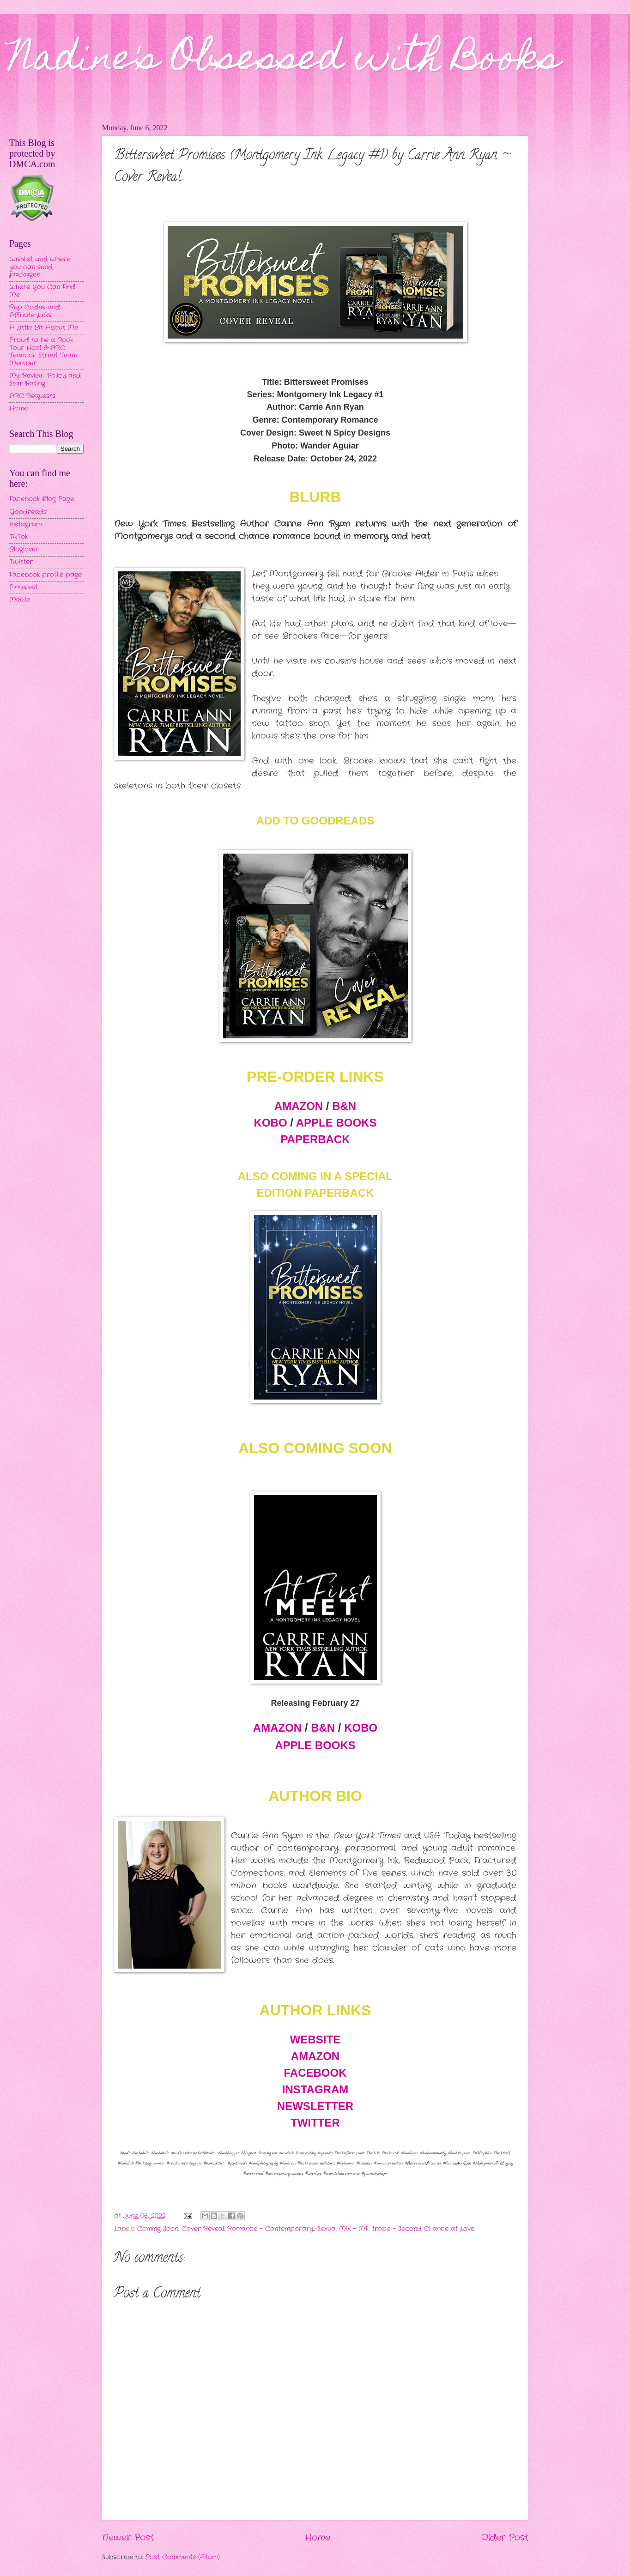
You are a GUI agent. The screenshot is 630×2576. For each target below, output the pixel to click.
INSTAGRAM (315, 2089)
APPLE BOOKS (336, 1122)
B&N (344, 1106)
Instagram (25, 524)
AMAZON (298, 1106)
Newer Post (128, 2537)
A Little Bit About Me (43, 327)
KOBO (270, 1122)
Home (317, 2537)
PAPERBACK (315, 1139)
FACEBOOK (315, 2073)
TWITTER (315, 2122)
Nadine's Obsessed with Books (284, 61)
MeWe (19, 599)
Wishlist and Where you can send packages (40, 267)
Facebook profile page (45, 574)
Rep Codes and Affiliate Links (34, 311)
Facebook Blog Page (41, 499)
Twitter (21, 562)
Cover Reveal (203, 2228)
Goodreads (28, 512)
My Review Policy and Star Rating (45, 379)
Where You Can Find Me (42, 291)
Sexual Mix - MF (343, 2228)
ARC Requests (32, 396)
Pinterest (23, 587)
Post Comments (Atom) (182, 2557)
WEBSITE (315, 2039)
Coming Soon (157, 2228)
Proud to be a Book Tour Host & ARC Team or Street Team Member (43, 352)
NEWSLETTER (315, 2106)
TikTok (18, 537)
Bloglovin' (23, 549)
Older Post (504, 2537)
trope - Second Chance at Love (423, 2228)
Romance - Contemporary (270, 2228)
